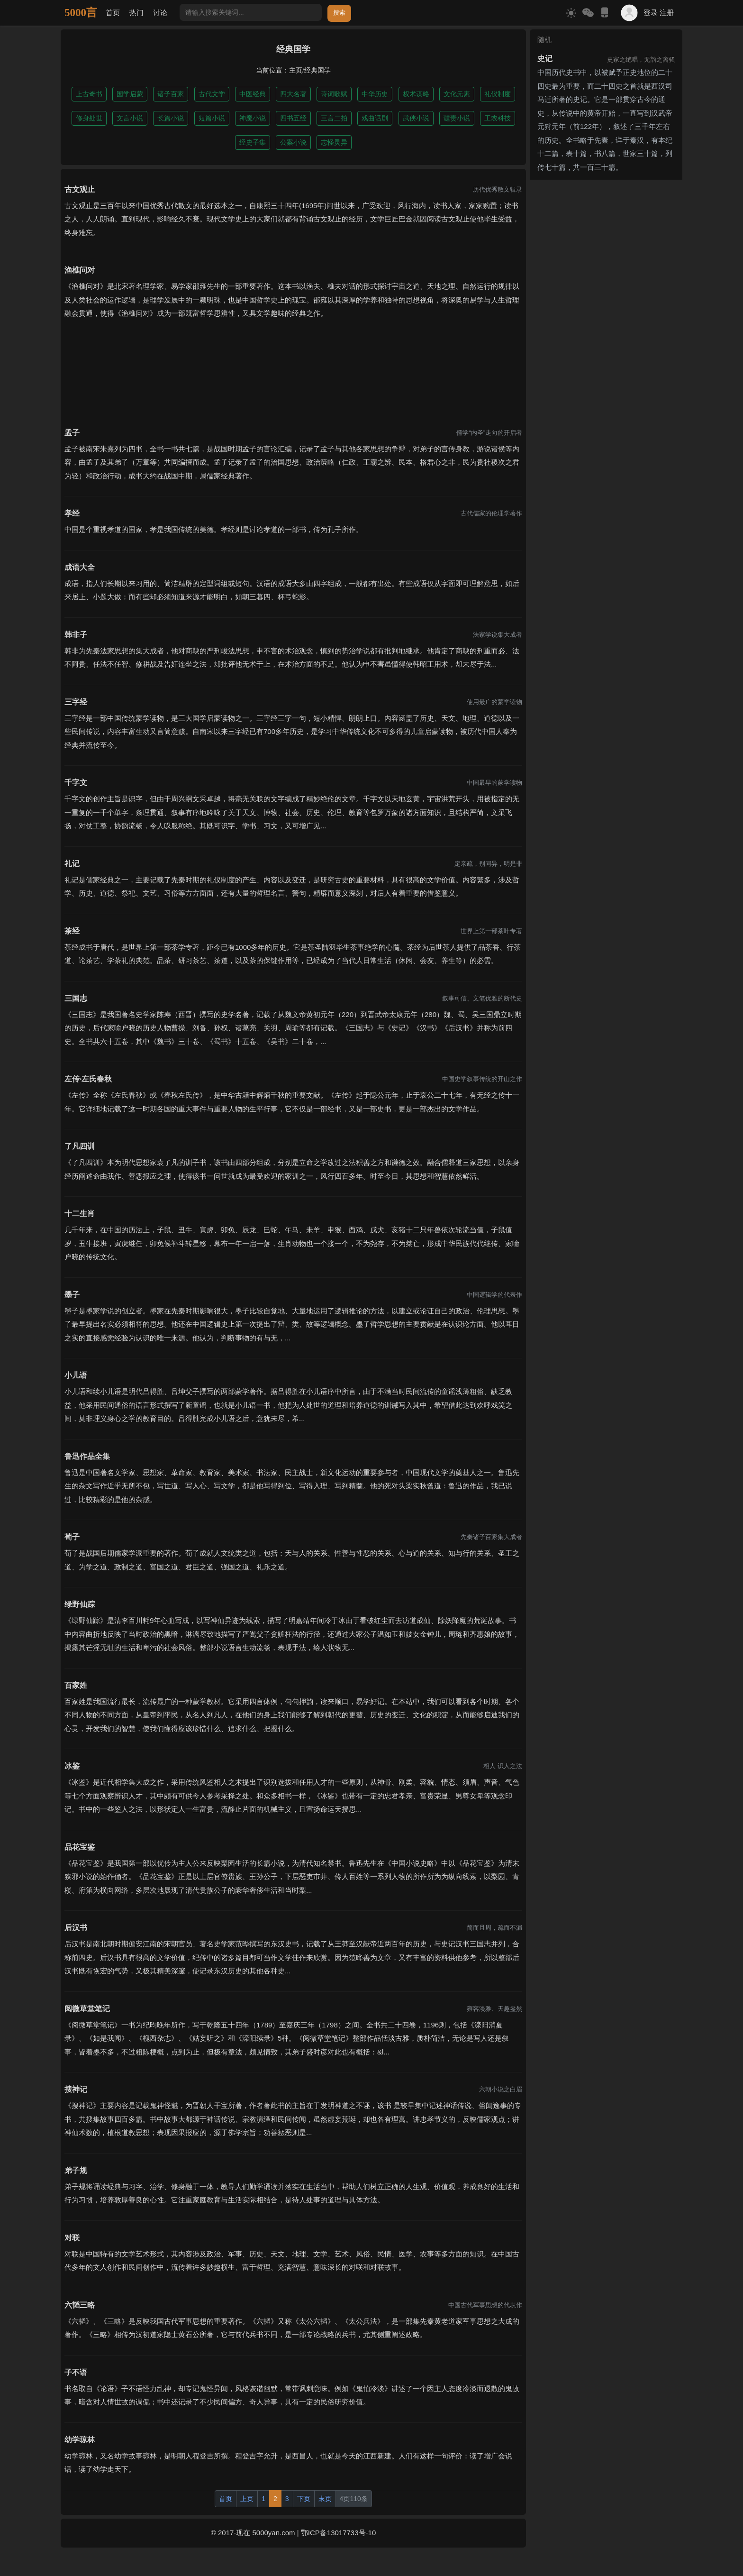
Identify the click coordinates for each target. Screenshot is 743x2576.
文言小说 (130, 118)
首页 (113, 13)
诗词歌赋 (334, 94)
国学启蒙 (130, 94)
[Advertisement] (293, 375)
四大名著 (293, 94)
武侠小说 (416, 118)
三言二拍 (334, 118)
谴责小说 (457, 118)
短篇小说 (212, 118)
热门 (136, 13)
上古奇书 (89, 94)
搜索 (339, 12)
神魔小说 (252, 118)
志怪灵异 (334, 142)
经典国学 (317, 70)
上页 (247, 2499)
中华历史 (375, 94)
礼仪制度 (497, 94)
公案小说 (293, 142)
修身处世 (89, 118)
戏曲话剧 (375, 118)
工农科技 (497, 118)
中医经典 (252, 94)
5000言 (80, 12)
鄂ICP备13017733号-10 (338, 2533)
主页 (295, 70)
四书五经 (293, 118)
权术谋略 (416, 94)
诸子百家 (170, 94)
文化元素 (457, 94)
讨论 (160, 13)
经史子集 (252, 142)
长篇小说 (170, 118)
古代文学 (212, 94)
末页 (325, 2499)
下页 (303, 2499)
